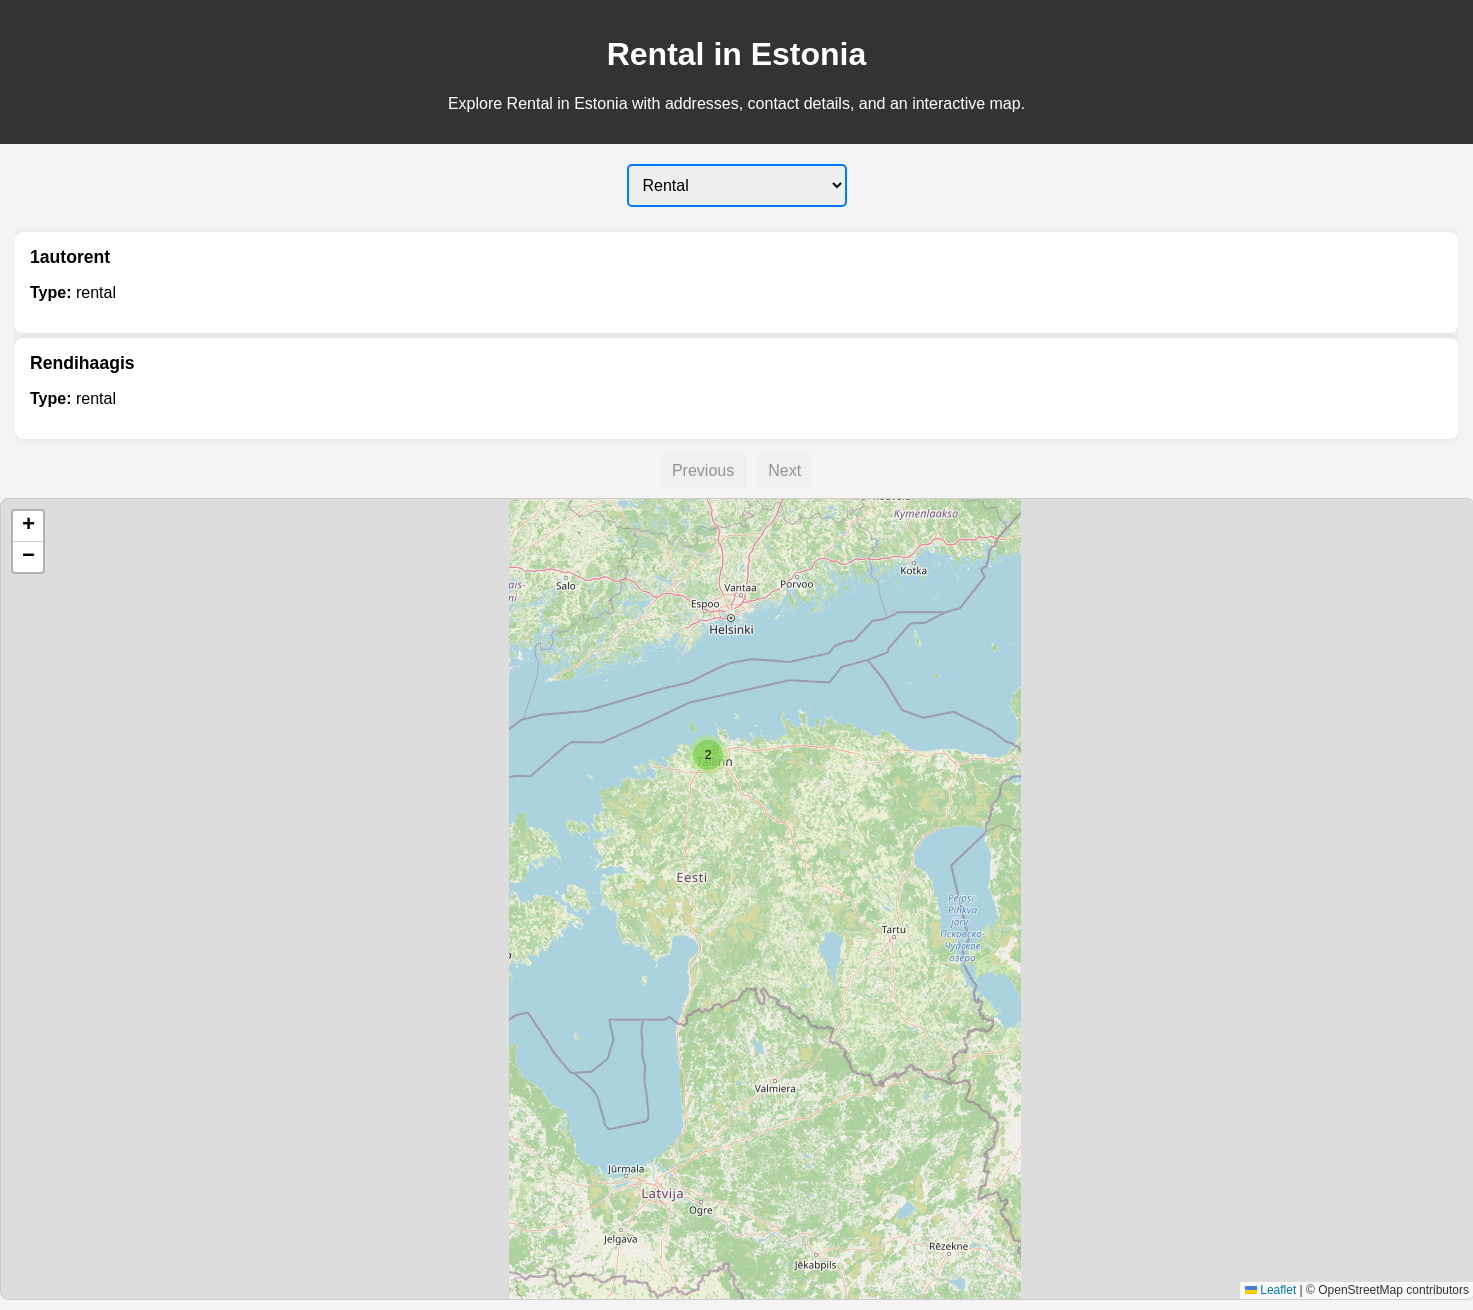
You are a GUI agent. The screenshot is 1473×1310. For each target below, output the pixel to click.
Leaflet (1270, 1290)
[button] (708, 755)
